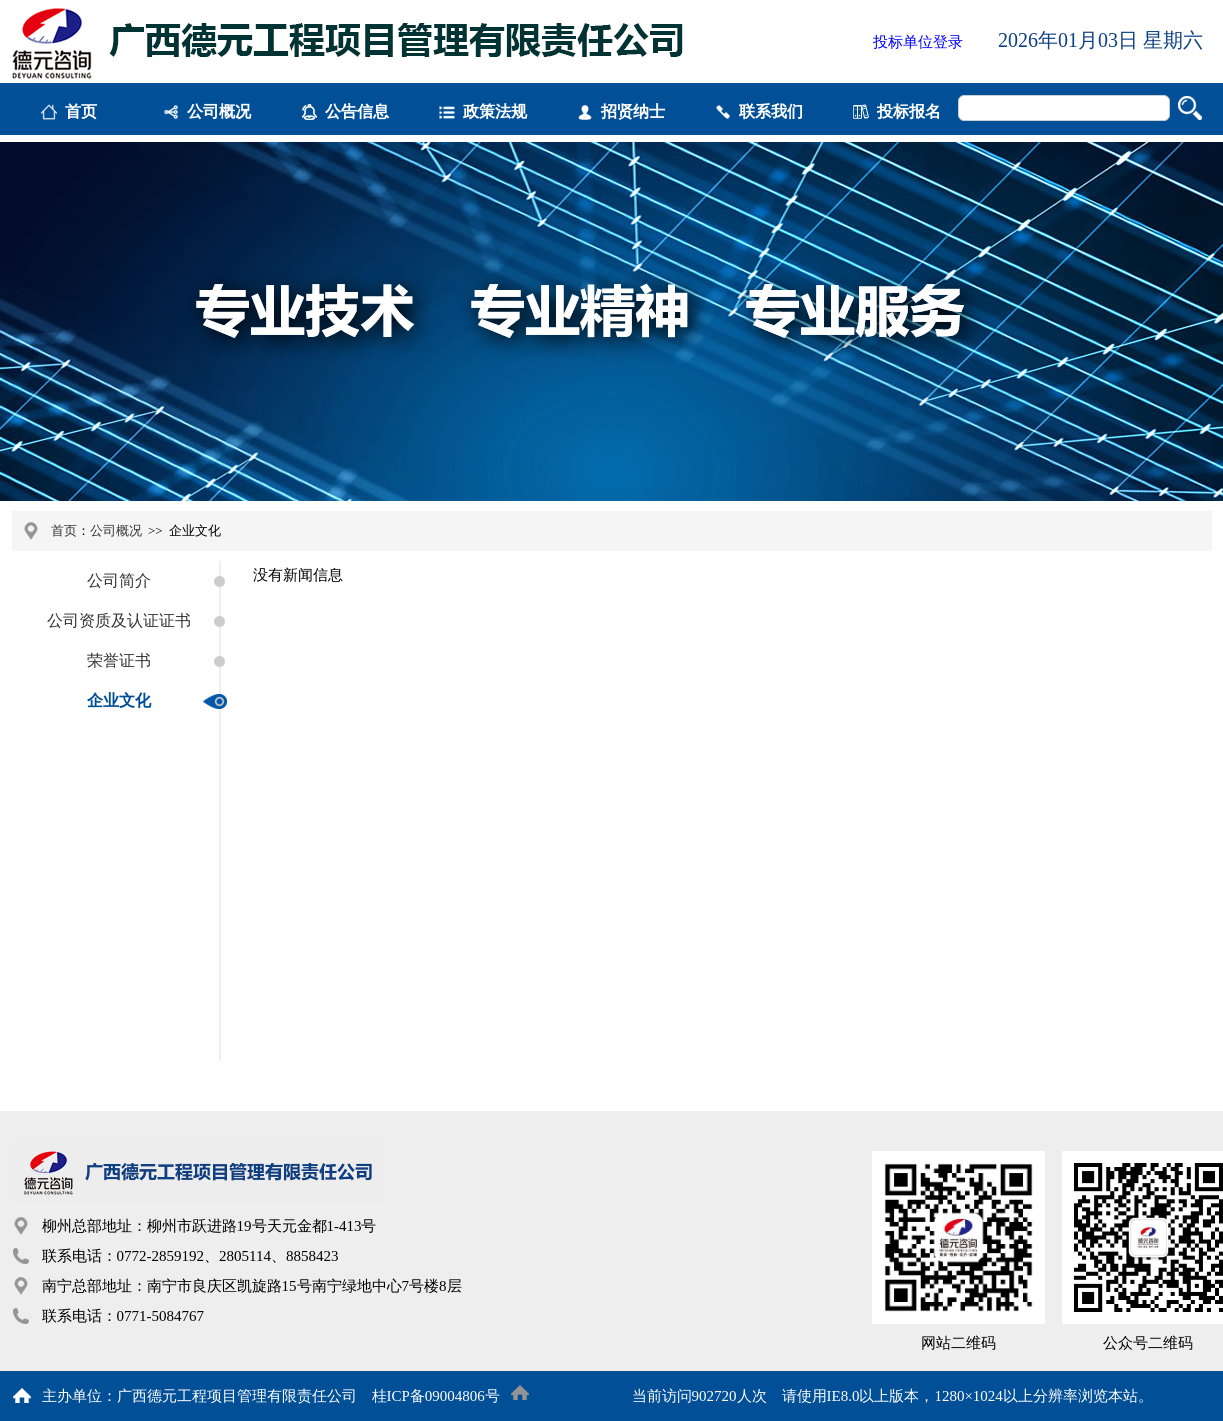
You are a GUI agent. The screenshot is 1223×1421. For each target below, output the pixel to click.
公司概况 (219, 111)
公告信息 (357, 111)
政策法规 (495, 111)
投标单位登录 (918, 42)
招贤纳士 (633, 111)
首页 (81, 111)
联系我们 (771, 111)
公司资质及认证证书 (119, 620)
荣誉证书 (119, 660)
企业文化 (119, 700)
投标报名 (909, 111)
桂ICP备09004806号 (436, 1396)
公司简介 (119, 580)
